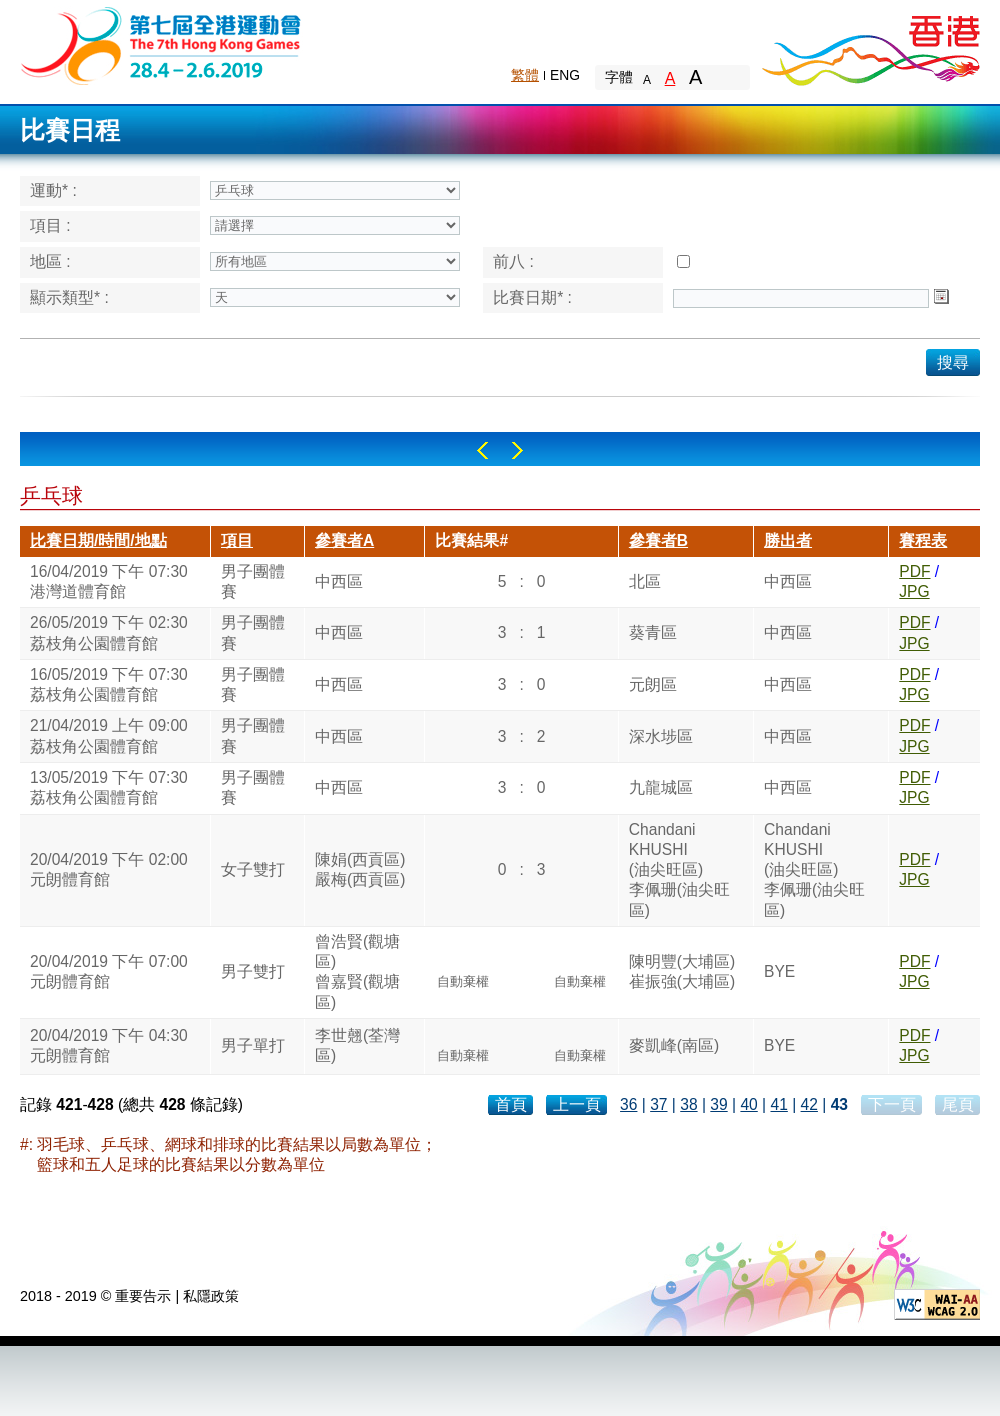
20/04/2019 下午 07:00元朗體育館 (109, 971)
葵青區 (653, 632)
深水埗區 (661, 736)
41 (778, 1104)
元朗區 (653, 684)
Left (482, 450)
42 (809, 1104)
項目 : (50, 225)
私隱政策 (211, 1296)
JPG (914, 591)
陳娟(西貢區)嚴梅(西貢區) (360, 869)
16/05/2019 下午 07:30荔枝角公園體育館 (109, 684)
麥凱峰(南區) (674, 1045)
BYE (779, 971)
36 (628, 1104)
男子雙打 (253, 971)
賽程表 (923, 540)
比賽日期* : (532, 297)
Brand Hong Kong (870, 45)
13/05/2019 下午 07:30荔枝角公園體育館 (109, 787)
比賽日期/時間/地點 (98, 540)
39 (718, 1104)
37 (658, 1104)
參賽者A (344, 540)
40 (748, 1104)
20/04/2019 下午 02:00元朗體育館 (109, 869)
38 (688, 1104)
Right (517, 450)
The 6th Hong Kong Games (161, 44)
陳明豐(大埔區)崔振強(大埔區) (682, 971)
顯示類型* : (69, 297)
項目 (237, 540)
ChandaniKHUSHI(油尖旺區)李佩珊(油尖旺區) (679, 870)
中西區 (339, 581)
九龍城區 (661, 787)
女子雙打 (253, 869)
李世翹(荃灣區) (357, 1045)
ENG (565, 75)
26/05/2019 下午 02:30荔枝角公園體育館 (109, 632)
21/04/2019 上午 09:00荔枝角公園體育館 (109, 735)
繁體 (525, 75)
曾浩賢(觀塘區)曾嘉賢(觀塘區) (357, 972)
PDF (914, 571)
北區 (645, 581)
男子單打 (253, 1045)
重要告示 (143, 1296)
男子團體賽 (253, 581)
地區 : (50, 261)
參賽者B (658, 540)
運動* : (53, 190)
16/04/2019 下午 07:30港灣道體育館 (109, 581)
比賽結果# (471, 540)
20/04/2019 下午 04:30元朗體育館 (109, 1045)
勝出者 (788, 540)
